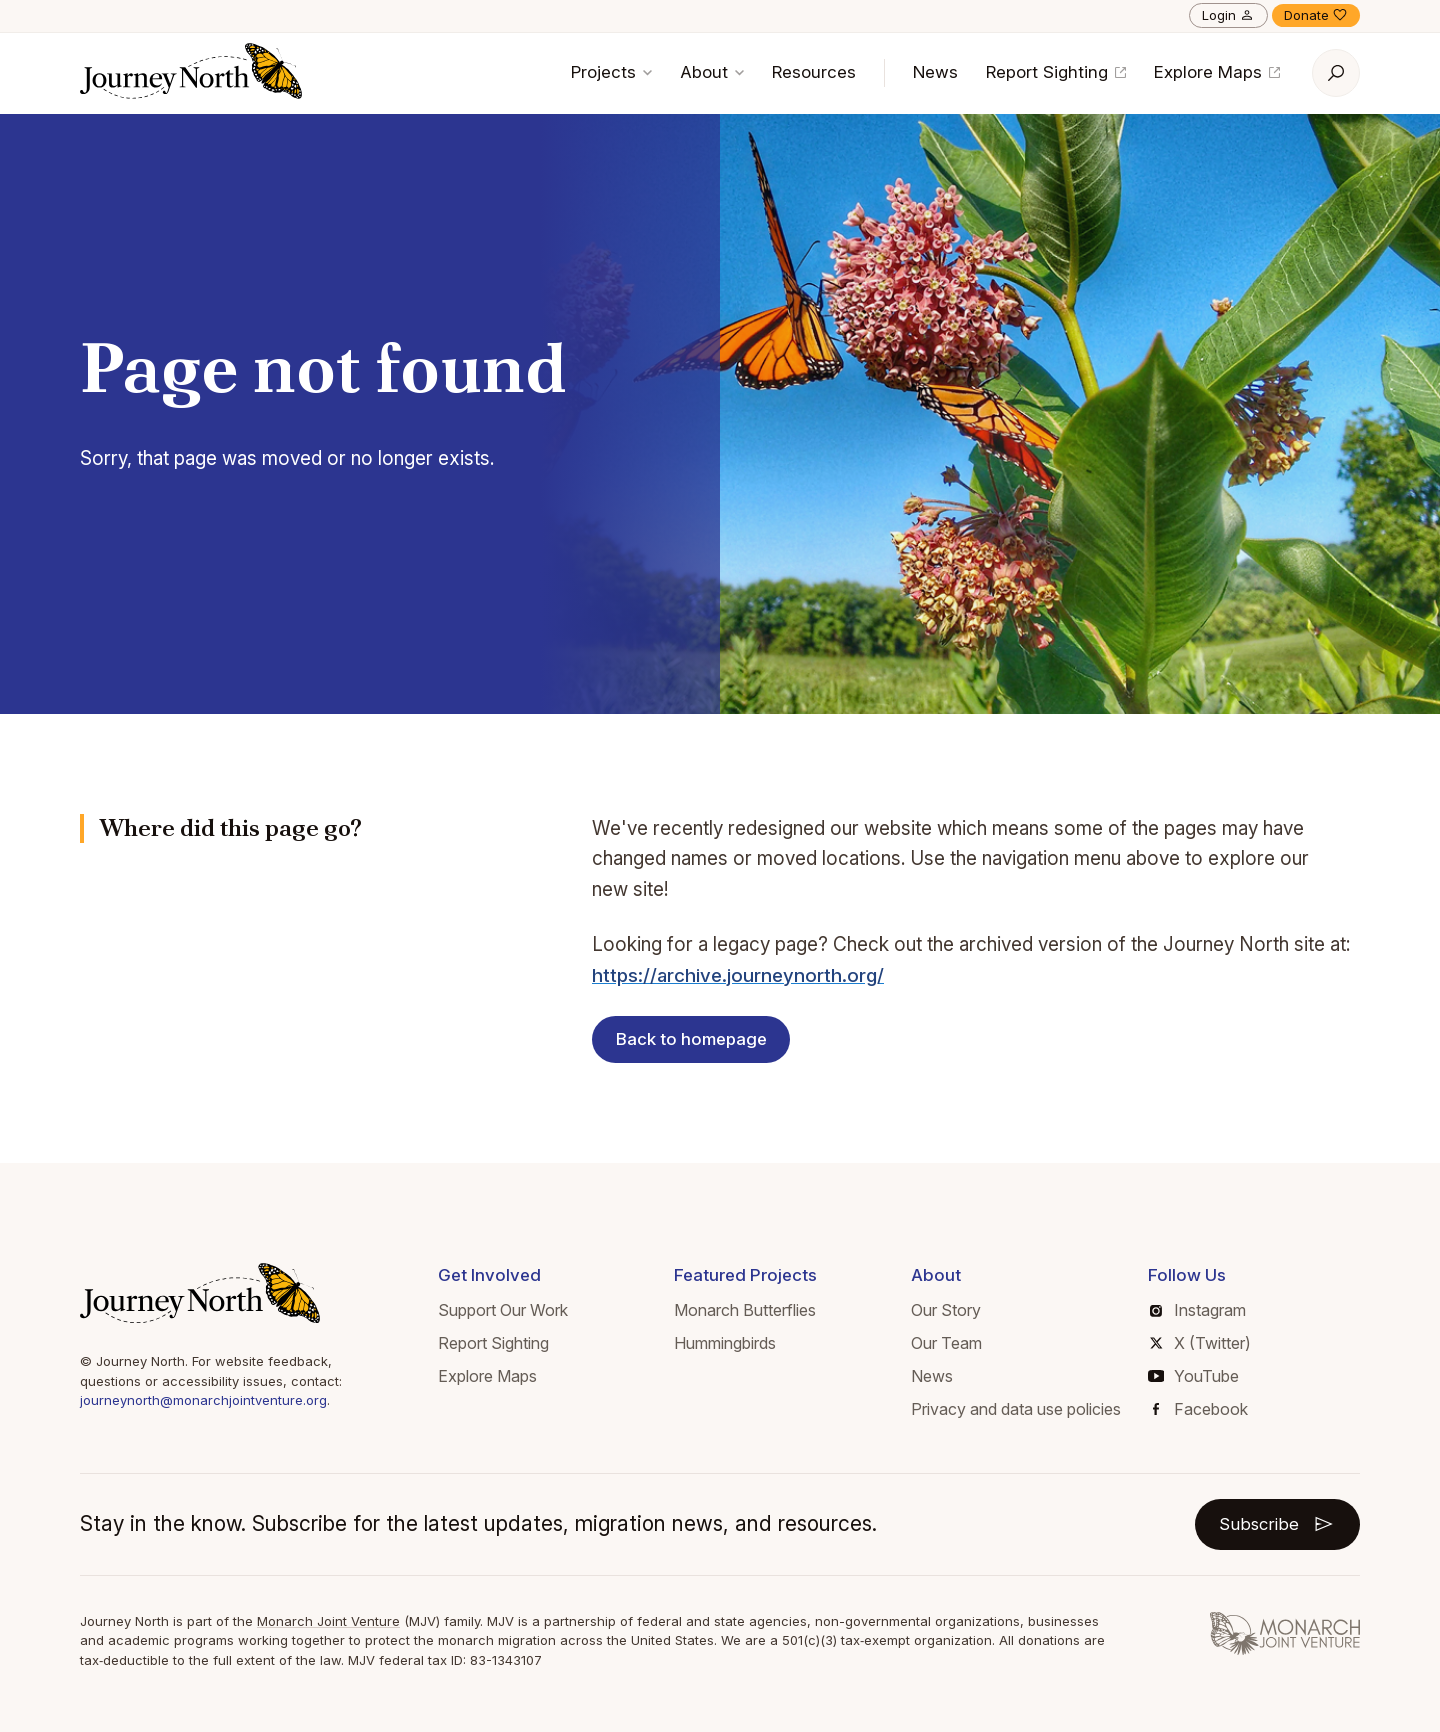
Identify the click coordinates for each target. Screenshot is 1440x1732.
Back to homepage (692, 1039)
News (935, 72)
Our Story (946, 1310)
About (712, 72)
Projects (611, 72)
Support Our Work (503, 1310)
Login (1228, 15)
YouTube (1193, 1376)
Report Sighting (1056, 72)
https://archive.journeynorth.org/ (738, 975)
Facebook (1200, 1409)
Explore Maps (1217, 72)
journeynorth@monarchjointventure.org (203, 1400)
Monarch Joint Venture (328, 1621)
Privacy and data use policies (1016, 1409)
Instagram (1198, 1310)
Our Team (946, 1343)
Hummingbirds (725, 1343)
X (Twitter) (1200, 1343)
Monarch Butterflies (745, 1310)
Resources (814, 72)
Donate (1316, 15)
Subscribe (1277, 1524)
